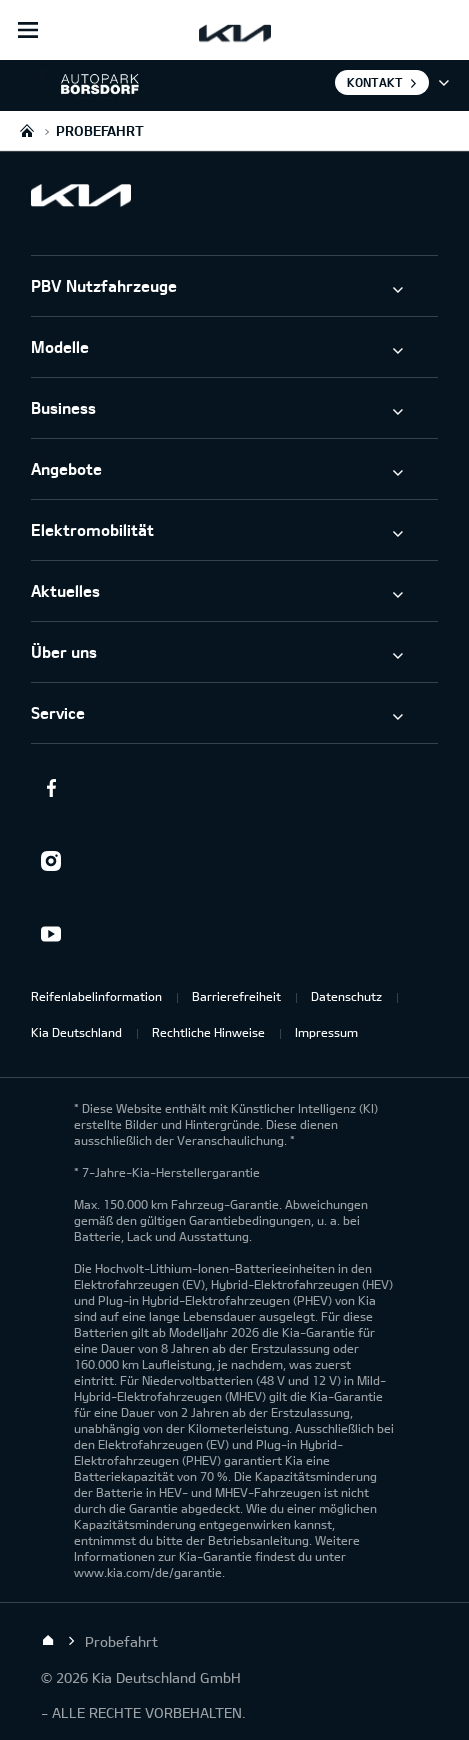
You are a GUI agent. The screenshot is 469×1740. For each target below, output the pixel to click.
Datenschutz (346, 996)
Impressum (326, 1032)
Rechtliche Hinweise (208, 1032)
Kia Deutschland (76, 1032)
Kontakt (375, 82)
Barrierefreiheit (236, 996)
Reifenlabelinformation (96, 996)
